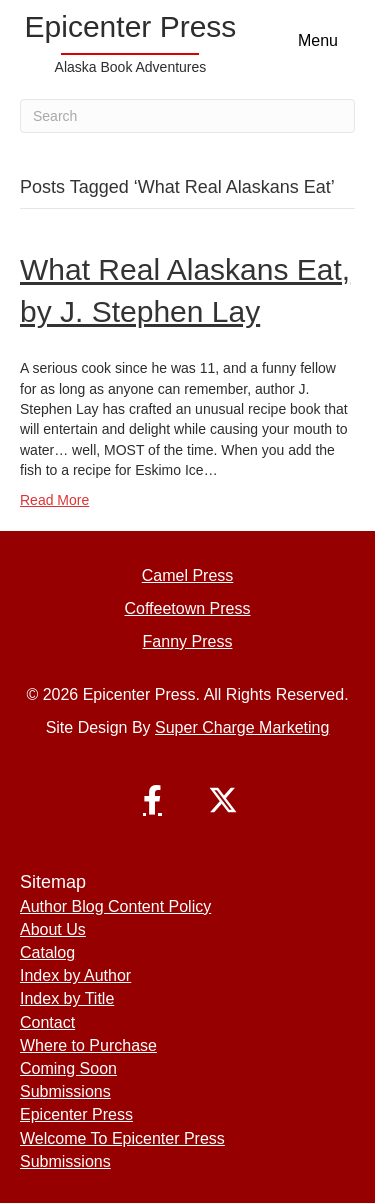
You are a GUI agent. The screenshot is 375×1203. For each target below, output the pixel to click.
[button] (153, 800)
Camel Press (188, 575)
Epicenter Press (76, 1114)
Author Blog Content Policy (115, 906)
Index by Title (67, 998)
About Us (53, 929)
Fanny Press (188, 641)
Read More (54, 500)
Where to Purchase (88, 1045)
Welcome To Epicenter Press (122, 1138)
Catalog (47, 952)
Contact (47, 1022)
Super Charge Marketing (242, 727)
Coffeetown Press (188, 608)
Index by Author (75, 975)
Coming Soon (68, 1068)
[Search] (187, 116)
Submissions (65, 1091)
